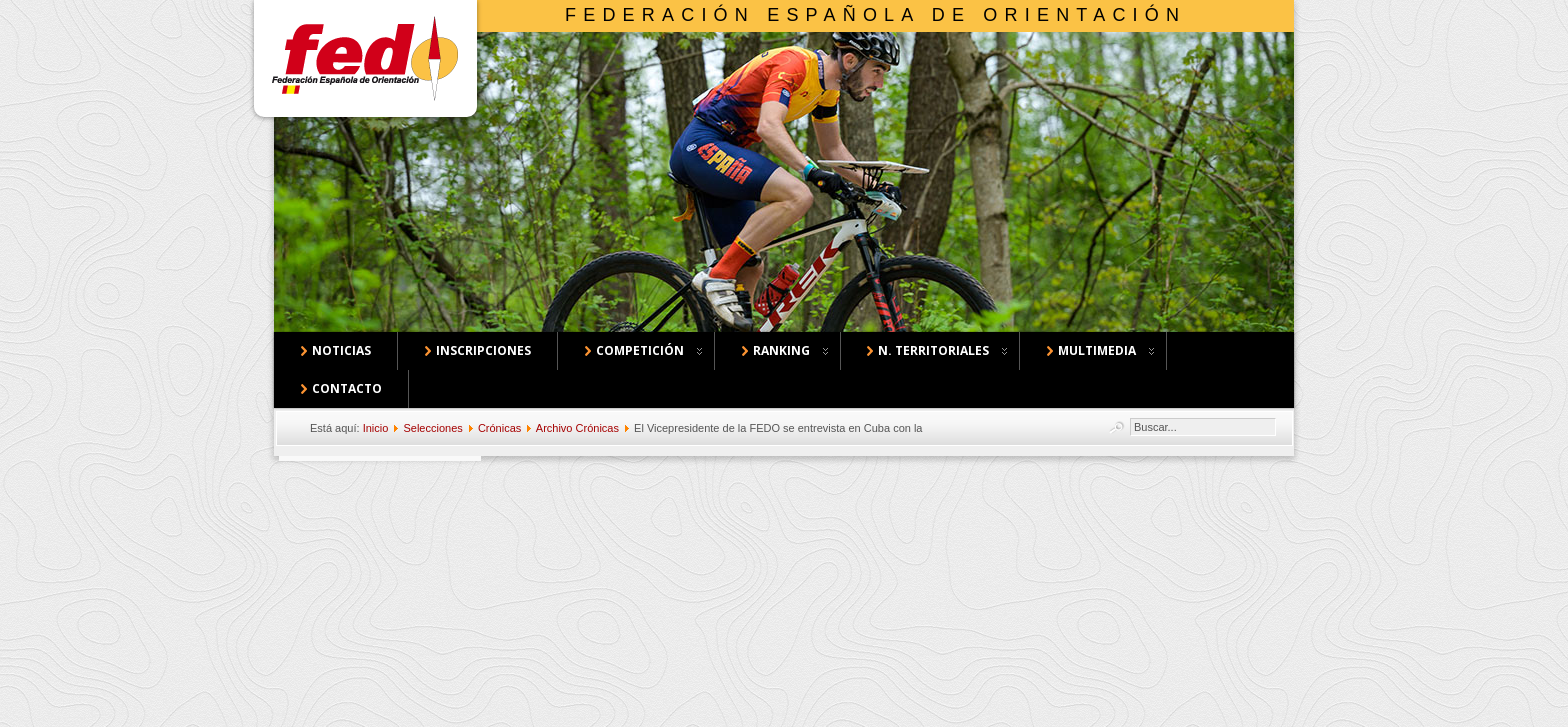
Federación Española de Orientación (875, 15)
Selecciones (432, 428)
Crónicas (499, 428)
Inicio (376, 428)
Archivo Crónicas (577, 428)
